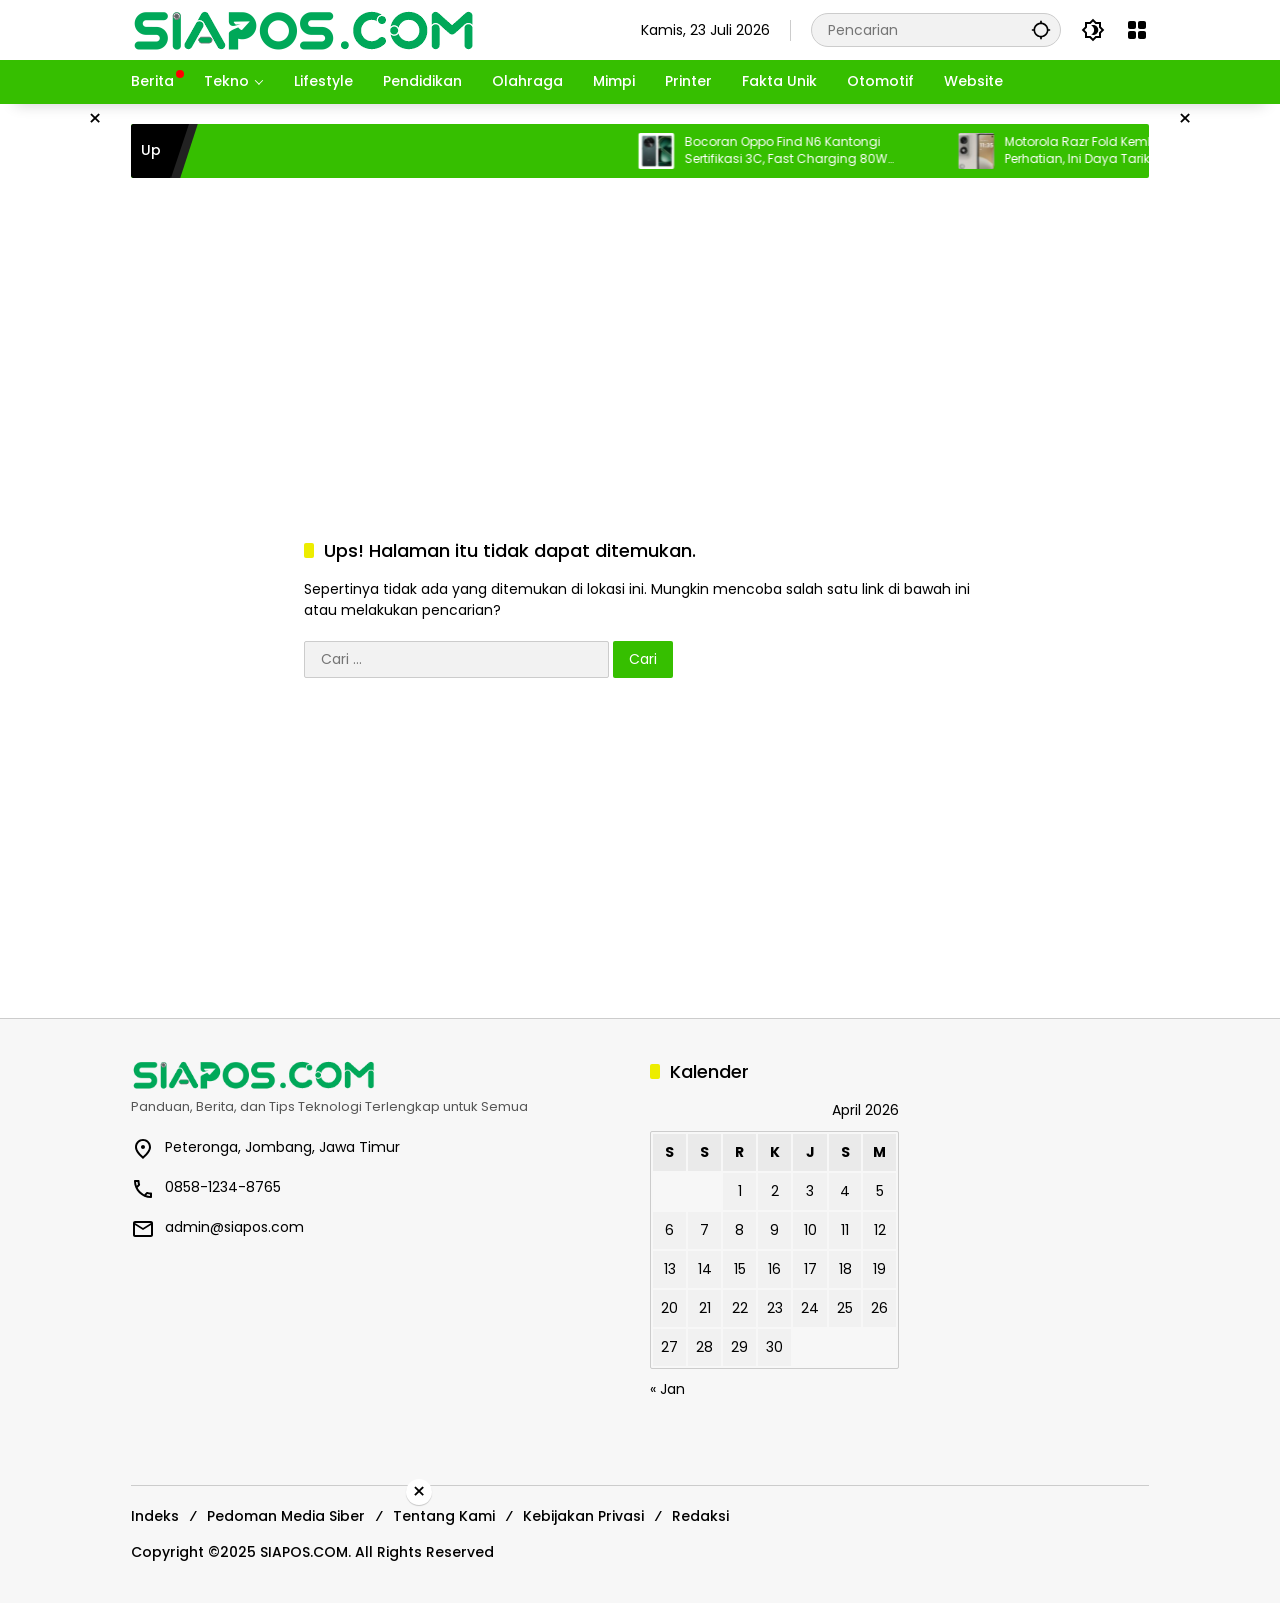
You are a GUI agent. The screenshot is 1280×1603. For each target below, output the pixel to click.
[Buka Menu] (1137, 30)
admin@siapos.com (234, 1227)
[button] (1041, 29)
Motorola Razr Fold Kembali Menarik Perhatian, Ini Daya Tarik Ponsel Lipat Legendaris (1125, 151)
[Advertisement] (640, 338)
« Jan (667, 1389)
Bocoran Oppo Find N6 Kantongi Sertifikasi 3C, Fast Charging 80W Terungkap (797, 151)
